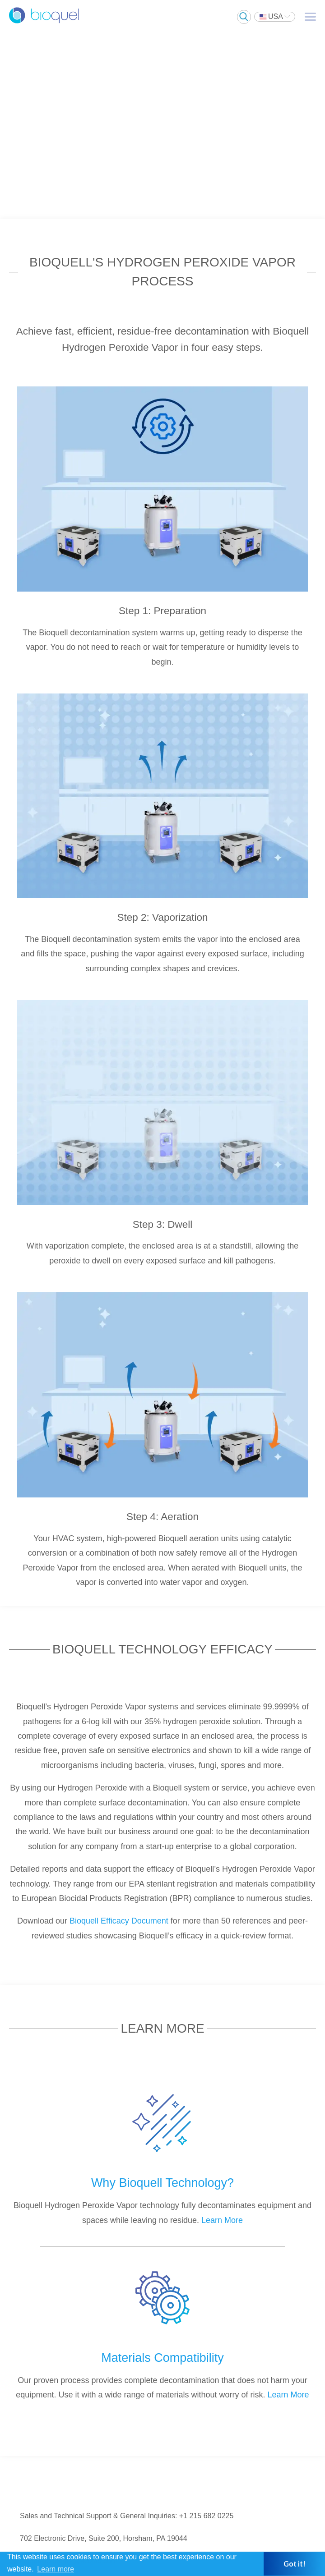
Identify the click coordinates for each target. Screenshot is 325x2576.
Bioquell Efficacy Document (119, 1920)
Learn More (222, 2220)
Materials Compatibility (162, 2358)
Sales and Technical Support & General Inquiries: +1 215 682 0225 (126, 2516)
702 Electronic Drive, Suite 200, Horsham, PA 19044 (103, 2538)
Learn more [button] (55, 2569)
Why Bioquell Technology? (162, 2183)
